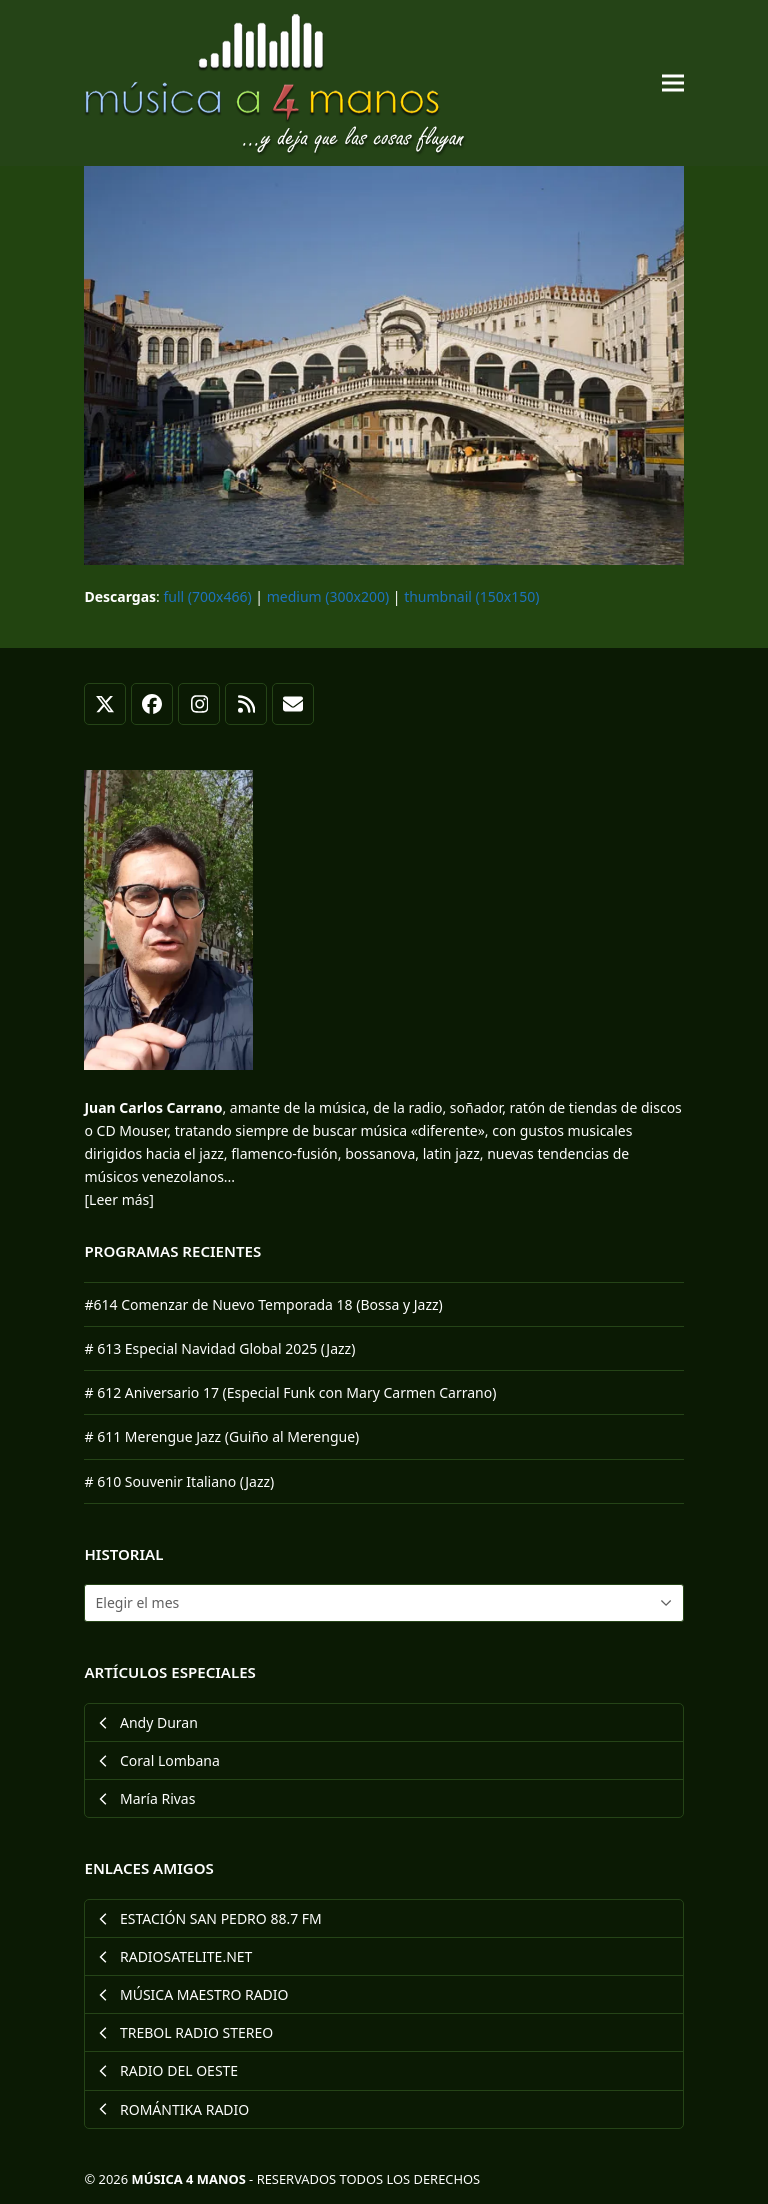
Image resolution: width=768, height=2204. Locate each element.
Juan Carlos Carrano (153, 1107)
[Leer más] (118, 1199)
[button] (673, 83)
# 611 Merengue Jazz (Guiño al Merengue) (221, 1436)
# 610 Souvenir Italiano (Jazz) (179, 1481)
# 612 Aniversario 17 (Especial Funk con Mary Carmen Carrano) (290, 1392)
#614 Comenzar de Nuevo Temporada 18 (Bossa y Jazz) (263, 1304)
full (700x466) (208, 596)
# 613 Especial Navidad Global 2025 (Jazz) (219, 1348)
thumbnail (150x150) (471, 596)
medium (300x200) (328, 596)
